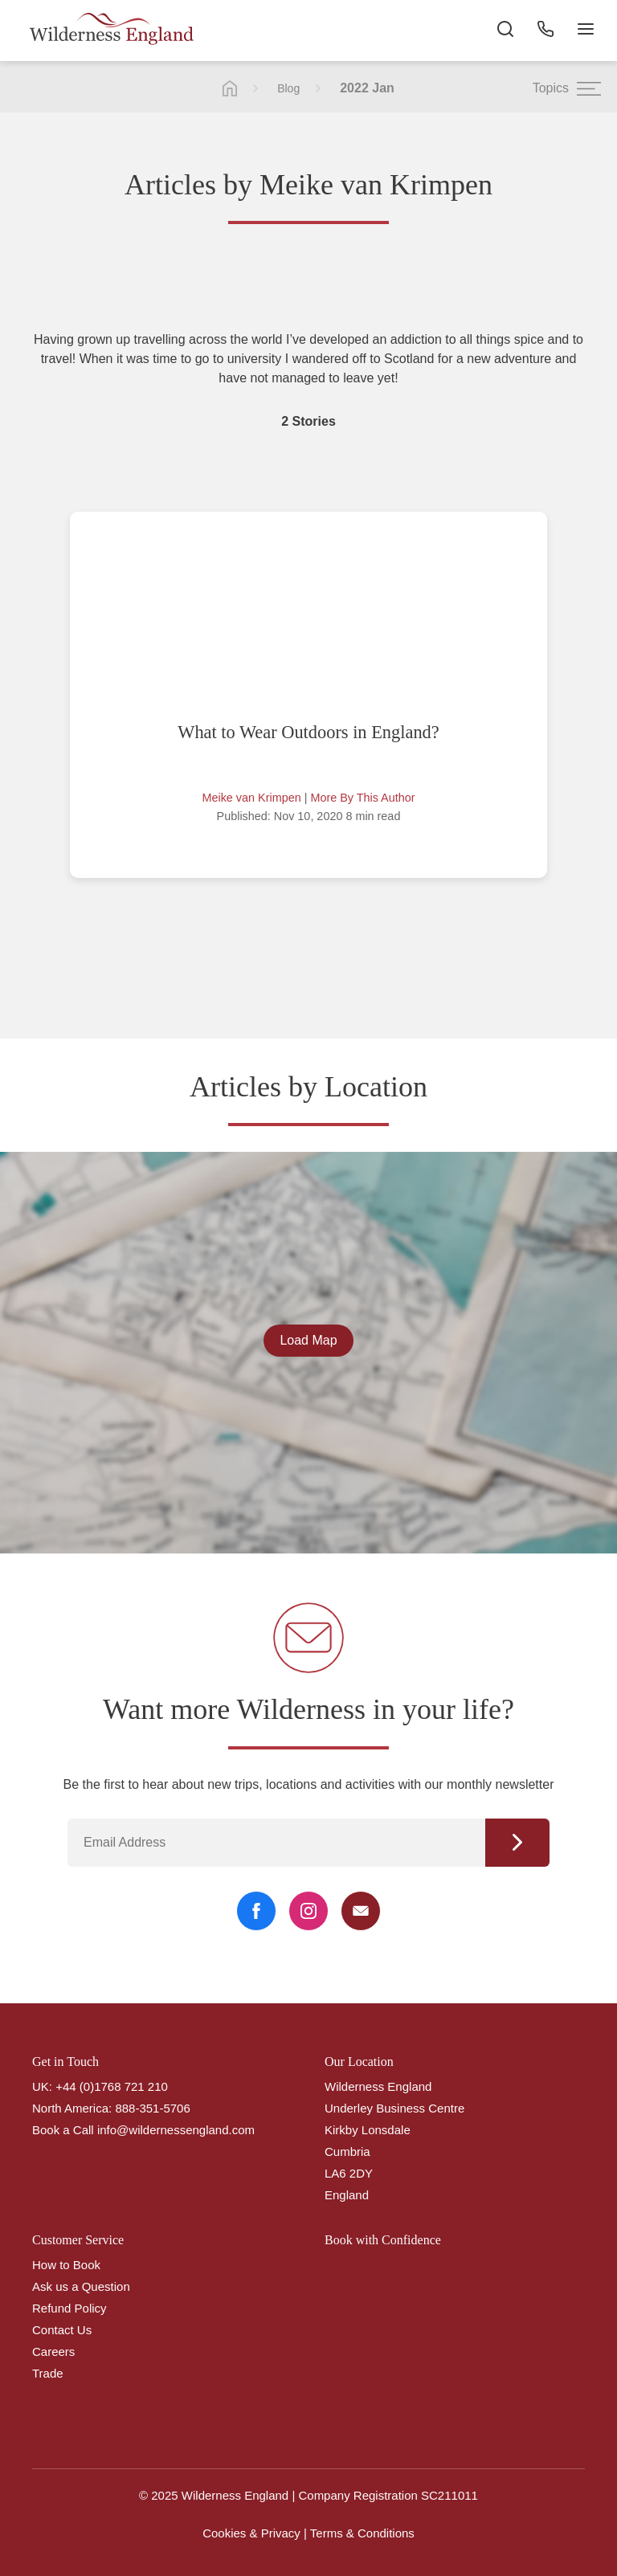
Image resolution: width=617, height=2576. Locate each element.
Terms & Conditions (362, 2533)
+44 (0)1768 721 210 (111, 2086)
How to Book (66, 2265)
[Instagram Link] (308, 1911)
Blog (288, 88)
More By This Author (362, 797)
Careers (53, 2351)
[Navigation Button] (585, 32)
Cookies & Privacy (251, 2533)
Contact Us (62, 2330)
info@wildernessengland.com (176, 2130)
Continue (517, 1843)
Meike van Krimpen (251, 797)
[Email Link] (361, 1911)
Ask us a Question (81, 2286)
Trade (47, 2373)
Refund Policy (69, 2308)
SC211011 (449, 2495)
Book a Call (63, 2130)
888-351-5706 (152, 2108)
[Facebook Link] (256, 1911)
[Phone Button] (545, 32)
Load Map (308, 1340)
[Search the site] (504, 32)
